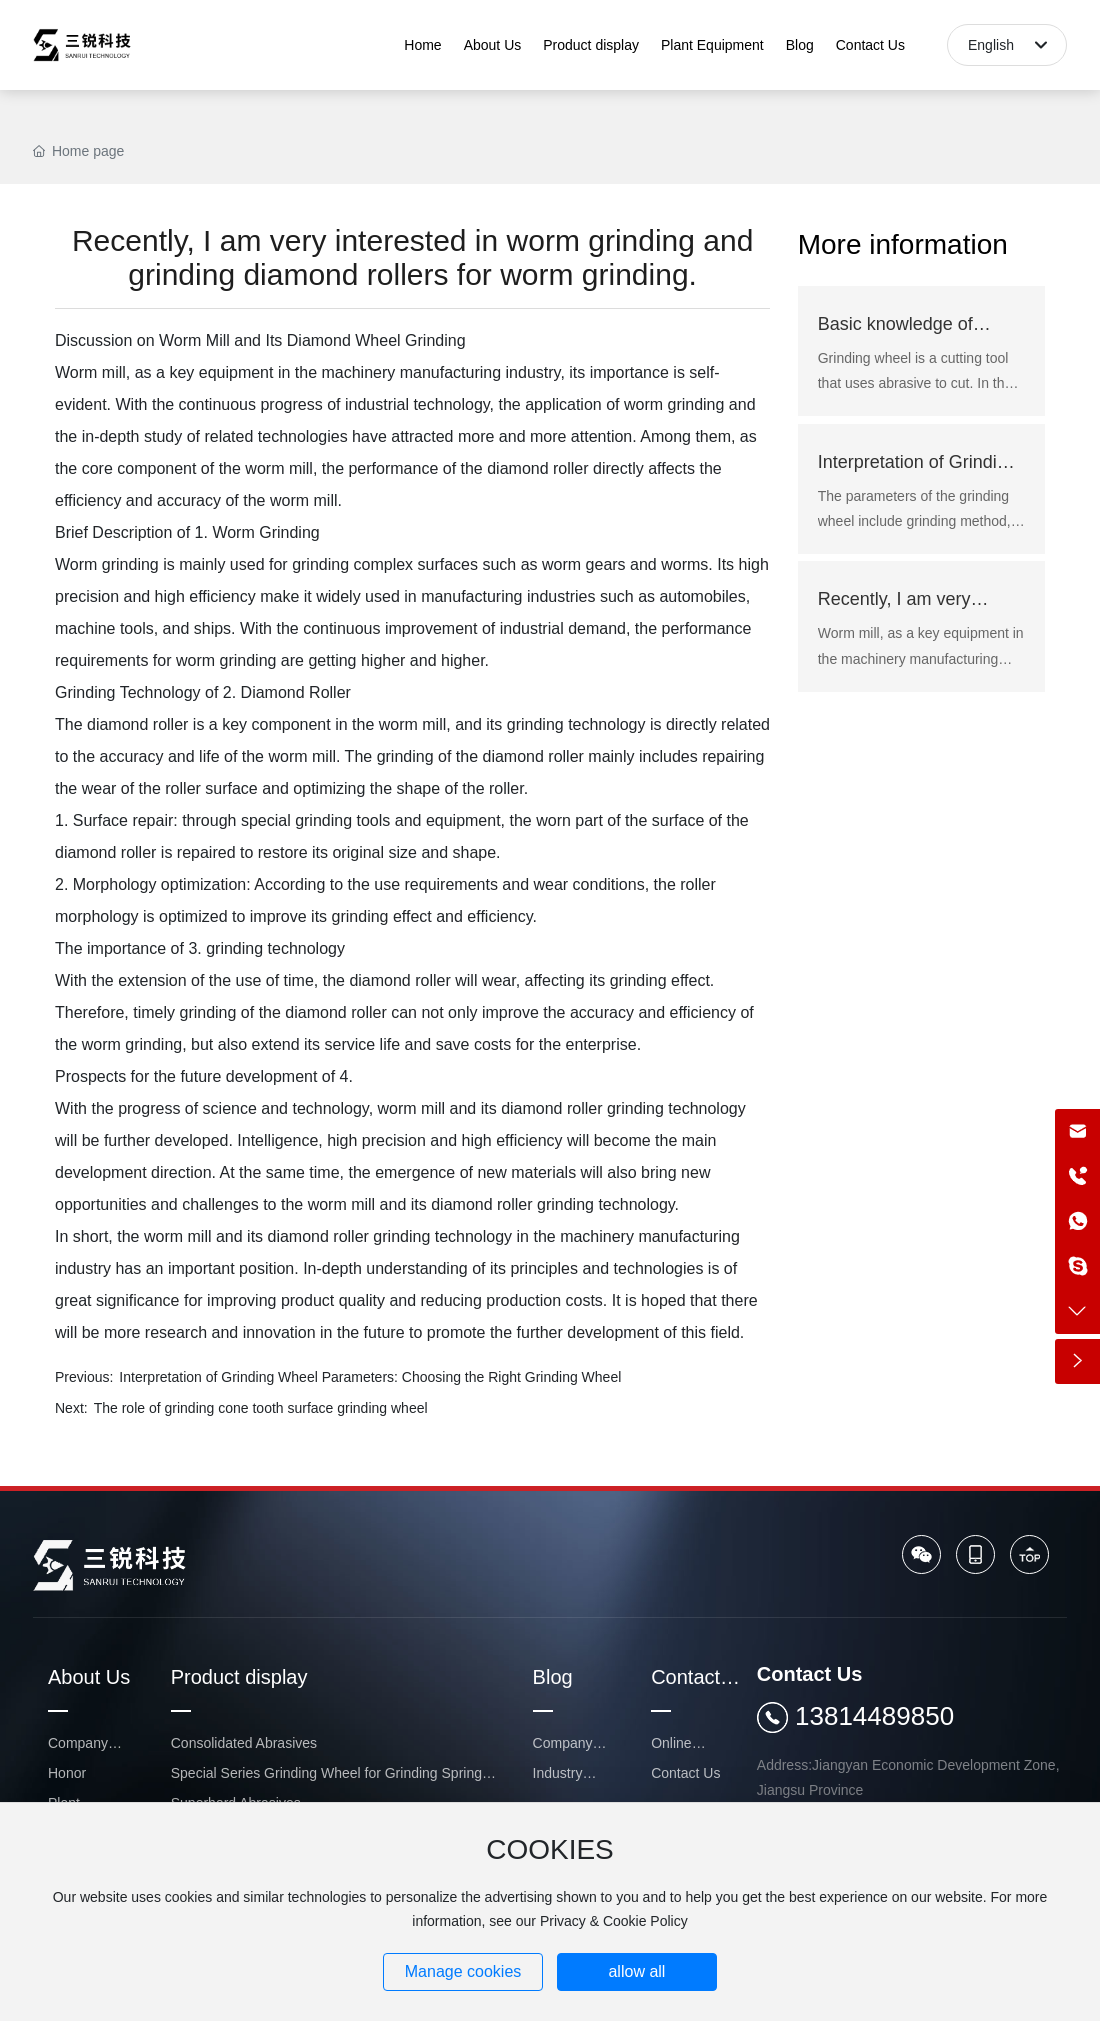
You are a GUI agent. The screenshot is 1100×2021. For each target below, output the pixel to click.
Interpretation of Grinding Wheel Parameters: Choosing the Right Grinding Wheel (370, 1377)
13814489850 (874, 1716)
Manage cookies (463, 1971)
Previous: (84, 1377)
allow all (636, 1971)
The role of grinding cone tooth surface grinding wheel (261, 1408)
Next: (71, 1408)
